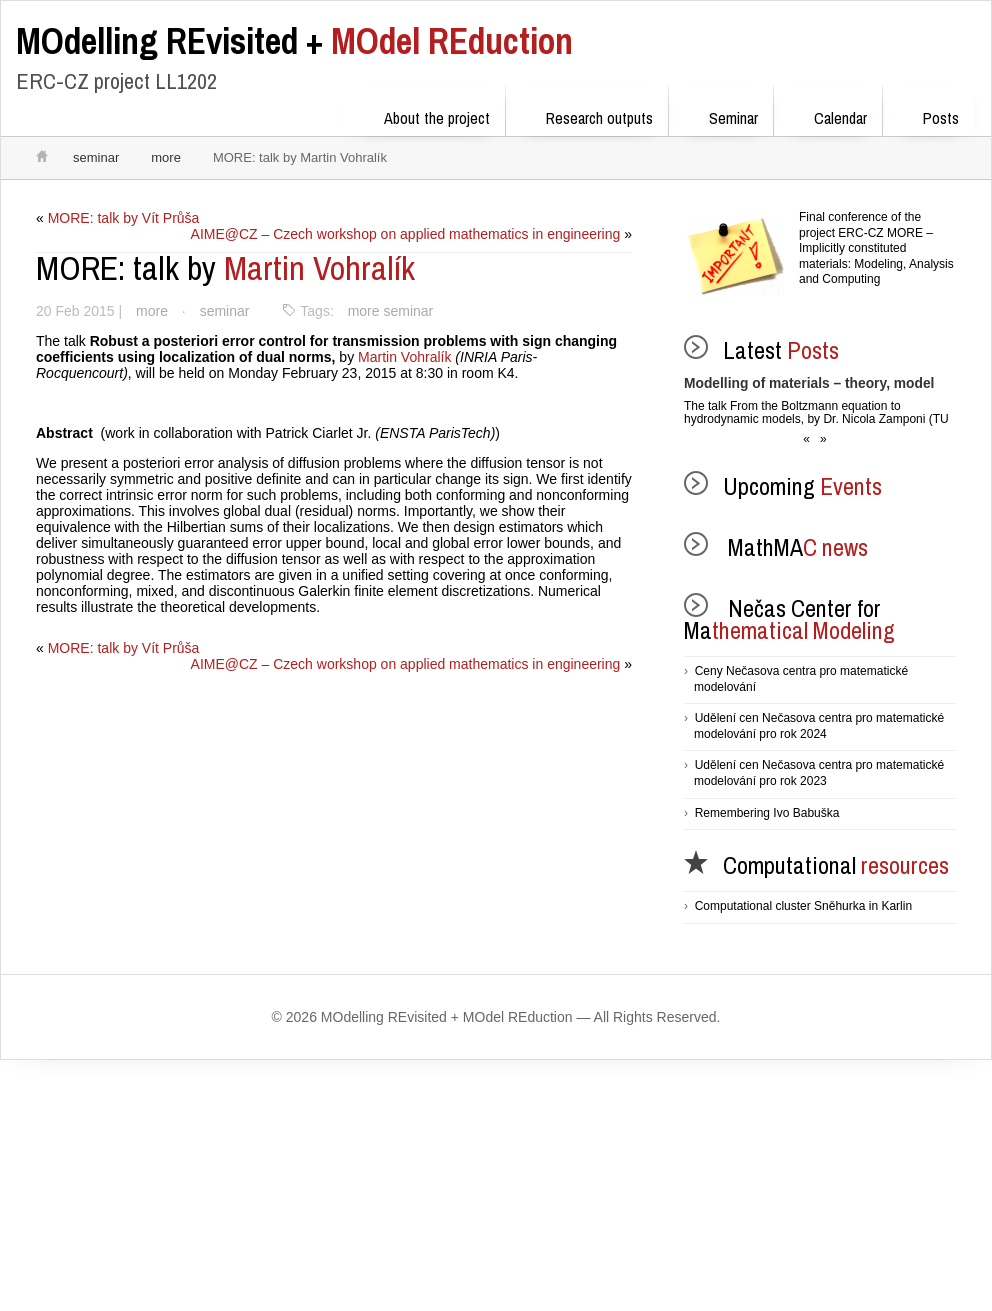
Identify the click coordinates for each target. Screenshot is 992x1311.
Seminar (720, 114)
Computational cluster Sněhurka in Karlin (803, 906)
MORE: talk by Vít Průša (124, 218)
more (166, 157)
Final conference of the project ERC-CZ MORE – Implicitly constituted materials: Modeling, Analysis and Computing (876, 248)
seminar (96, 157)
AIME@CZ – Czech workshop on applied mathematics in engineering (404, 234)
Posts (928, 114)
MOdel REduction (294, 41)
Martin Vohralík (225, 268)
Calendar (827, 114)
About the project (424, 114)
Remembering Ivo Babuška (767, 813)
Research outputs (586, 114)
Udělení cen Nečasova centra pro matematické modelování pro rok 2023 (819, 773)
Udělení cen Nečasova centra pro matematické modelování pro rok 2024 (819, 726)
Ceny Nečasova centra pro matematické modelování (801, 679)
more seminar (393, 311)
